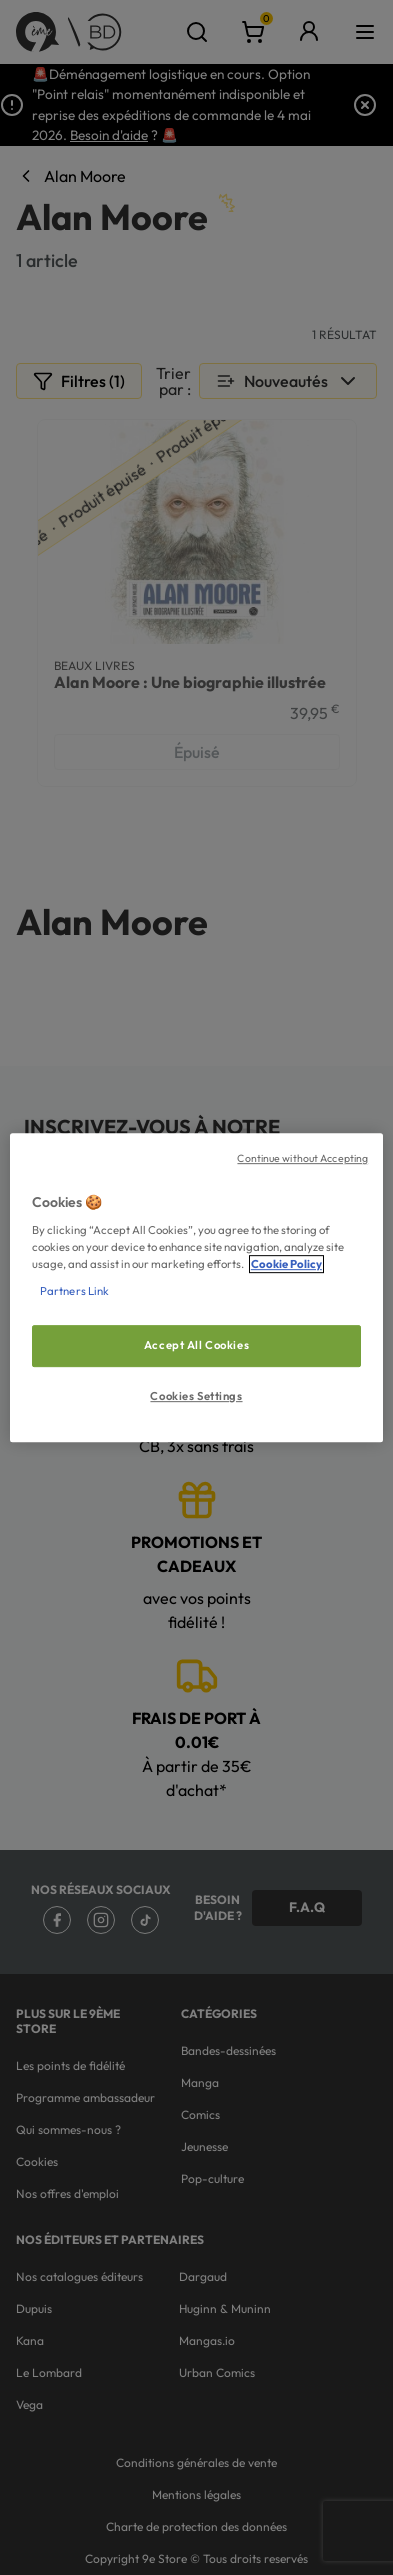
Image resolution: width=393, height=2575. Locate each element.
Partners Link (74, 1291)
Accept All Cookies (196, 1346)
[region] (196, 1288)
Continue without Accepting (302, 1158)
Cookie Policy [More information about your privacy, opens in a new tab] (286, 1264)
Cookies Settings (196, 1396)
